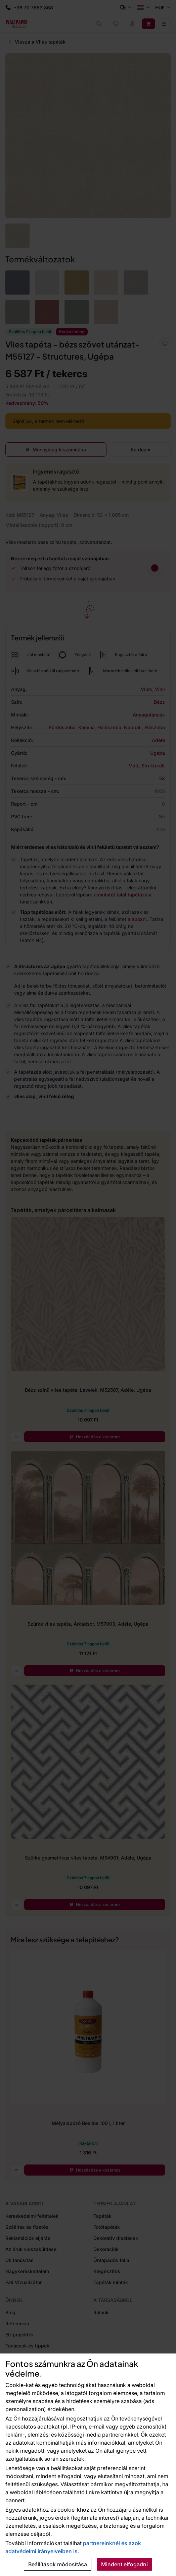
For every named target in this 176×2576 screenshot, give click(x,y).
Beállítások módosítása (57, 2564)
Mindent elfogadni (124, 2564)
